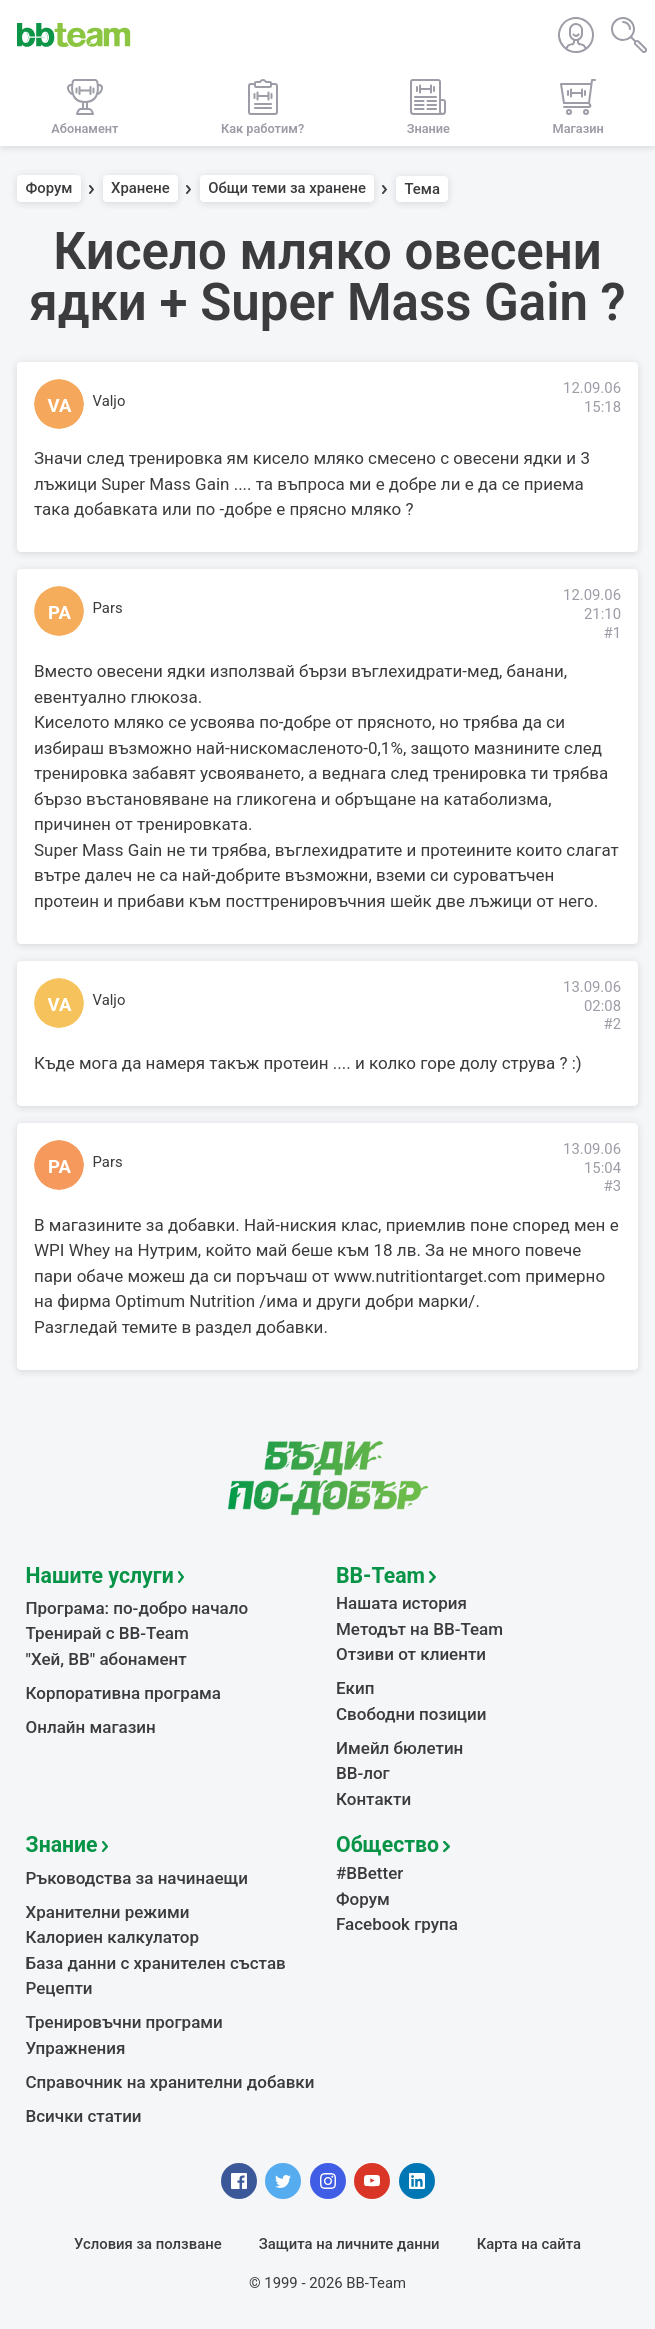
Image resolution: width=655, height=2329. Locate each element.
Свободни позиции (411, 1714)
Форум (49, 189)
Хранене (140, 189)
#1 (612, 633)
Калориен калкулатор (113, 1937)
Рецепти (59, 1988)
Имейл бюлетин (399, 1748)
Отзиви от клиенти (411, 1654)
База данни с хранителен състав (156, 1963)
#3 (612, 1186)
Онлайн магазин (91, 1727)
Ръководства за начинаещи (137, 1878)
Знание (62, 1844)
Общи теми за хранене (287, 189)
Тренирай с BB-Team (107, 1633)
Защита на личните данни (349, 2244)
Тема (422, 189)
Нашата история (401, 1603)
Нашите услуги (100, 1575)
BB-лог (363, 1773)
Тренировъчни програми (124, 2022)
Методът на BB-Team (419, 1629)
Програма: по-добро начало (137, 1608)
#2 (612, 1024)
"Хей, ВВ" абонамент (106, 1659)
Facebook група (397, 1924)
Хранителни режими (108, 1912)
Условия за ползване (148, 2244)
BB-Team (380, 1575)
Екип (355, 1688)
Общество (387, 1844)
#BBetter (369, 1873)
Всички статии (84, 2116)
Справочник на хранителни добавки (170, 2082)
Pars (108, 608)
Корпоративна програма (123, 1693)
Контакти (373, 1799)
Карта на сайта (529, 2244)
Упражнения (76, 2048)
